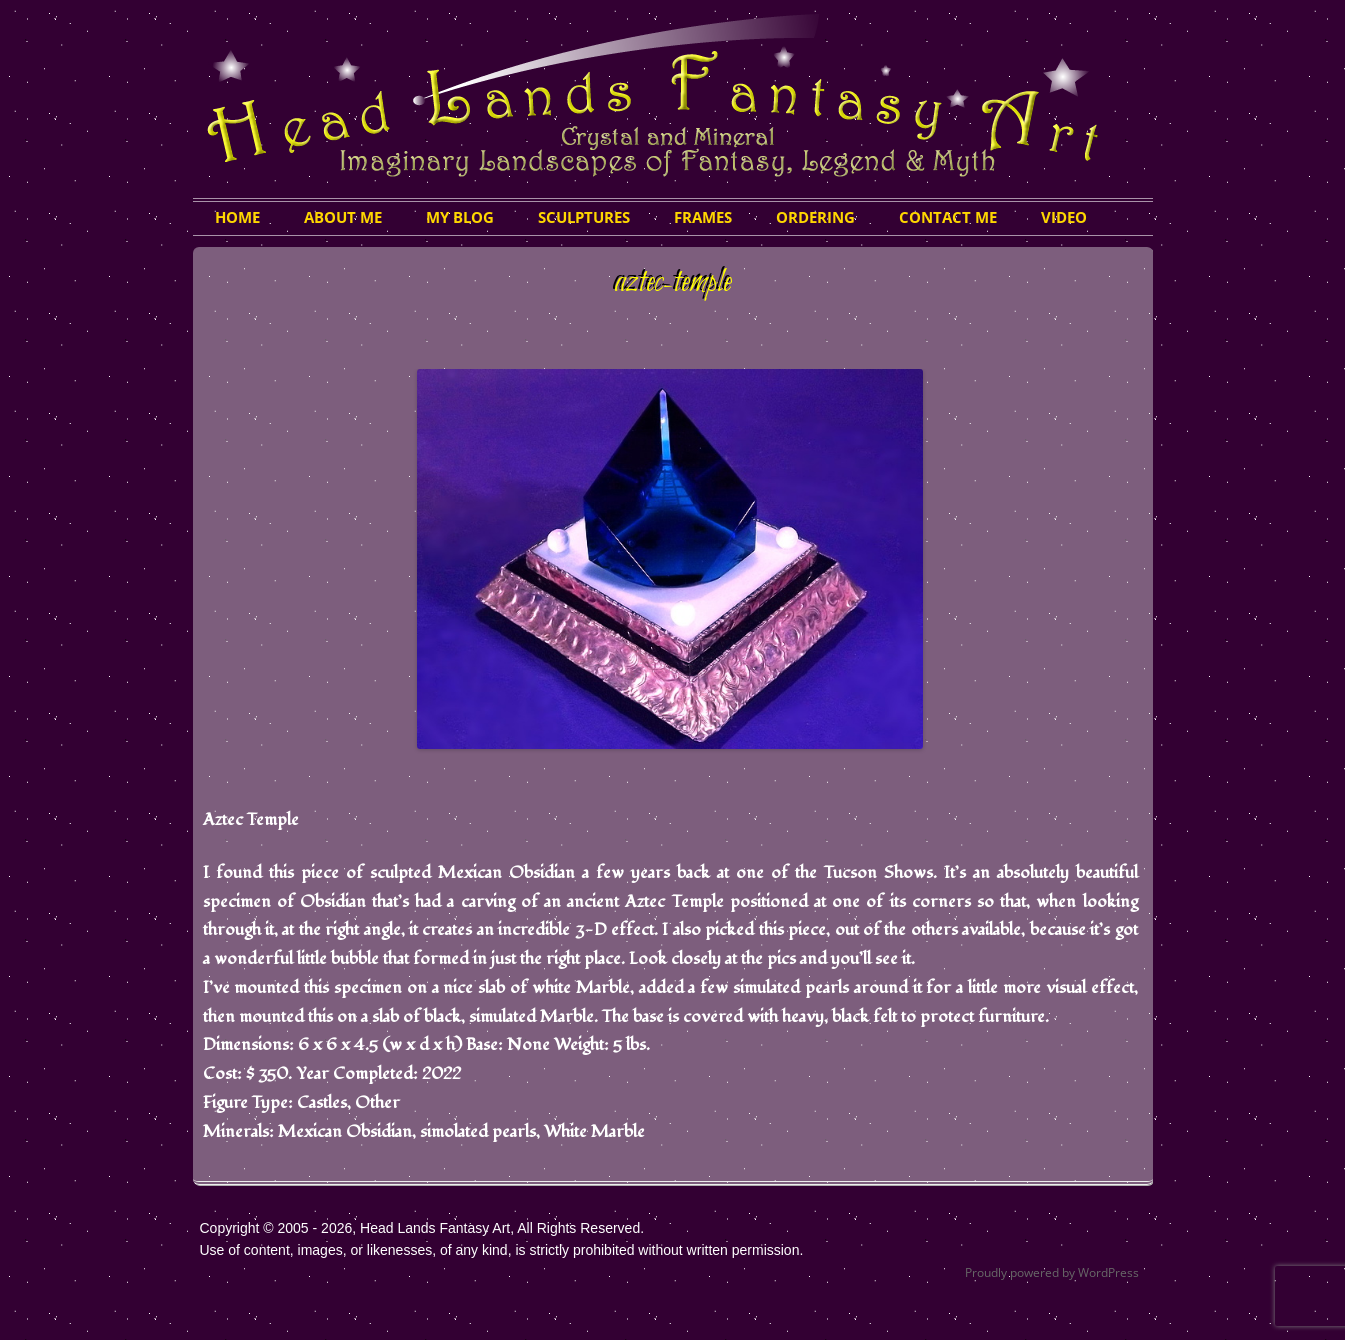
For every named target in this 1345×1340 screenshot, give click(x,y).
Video (1064, 217)
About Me (343, 217)
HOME (237, 217)
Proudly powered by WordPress (1052, 1272)
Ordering (815, 217)
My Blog (460, 217)
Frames (703, 217)
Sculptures (584, 217)
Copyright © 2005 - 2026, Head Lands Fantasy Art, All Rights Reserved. (422, 1228)
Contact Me (948, 217)
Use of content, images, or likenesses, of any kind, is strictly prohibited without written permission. (502, 1250)
